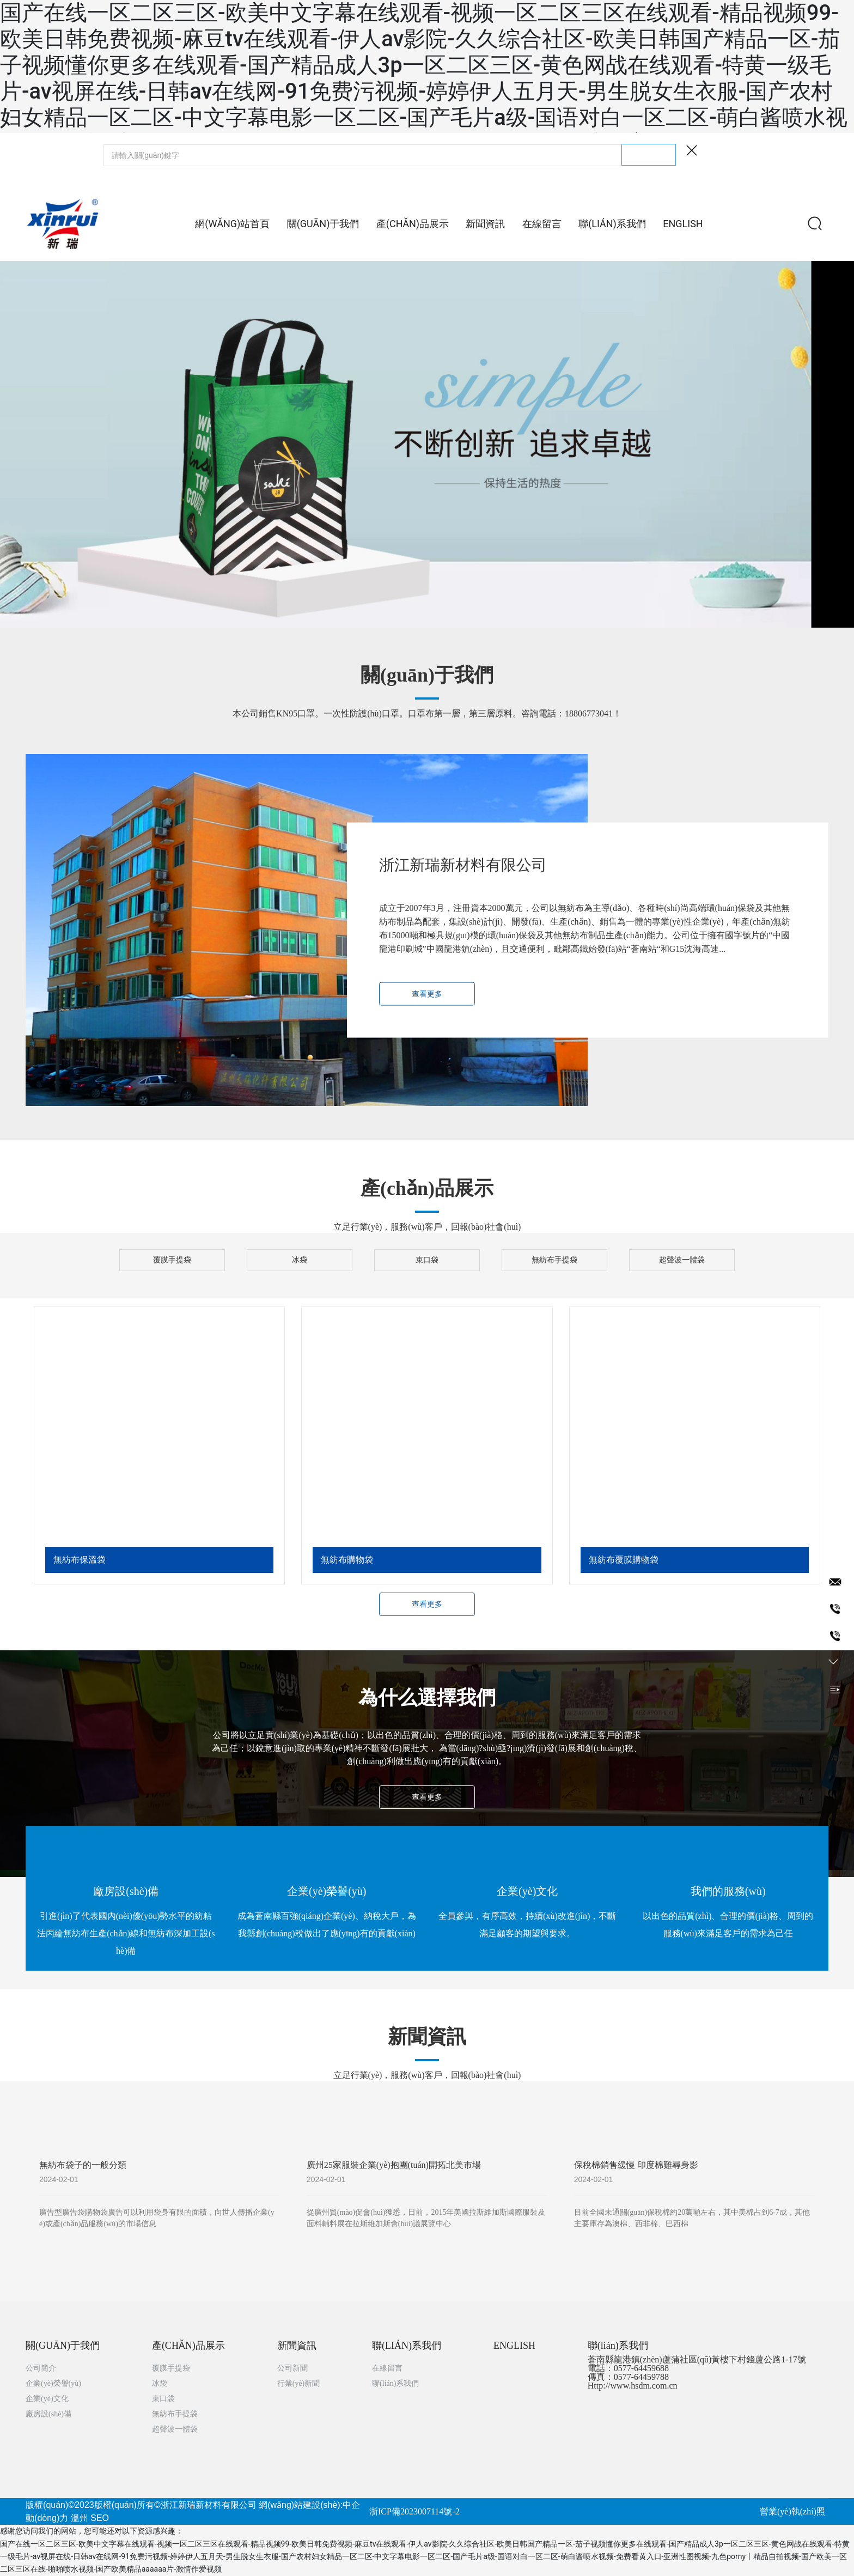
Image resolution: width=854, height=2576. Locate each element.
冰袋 (299, 1260)
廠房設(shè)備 (125, 1891)
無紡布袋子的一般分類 (82, 2165)
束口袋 (427, 1260)
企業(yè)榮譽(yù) (327, 1891)
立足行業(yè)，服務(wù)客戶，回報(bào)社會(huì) (427, 1226)
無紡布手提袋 (554, 1260)
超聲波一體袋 (682, 1260)
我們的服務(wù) (728, 1891)
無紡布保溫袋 (79, 1559)
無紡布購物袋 (347, 1559)
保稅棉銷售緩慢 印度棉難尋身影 (636, 2165)
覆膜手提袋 (172, 1260)
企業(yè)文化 (527, 1891)
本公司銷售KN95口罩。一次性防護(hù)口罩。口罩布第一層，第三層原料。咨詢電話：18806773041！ (427, 713)
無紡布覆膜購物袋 (623, 1559)
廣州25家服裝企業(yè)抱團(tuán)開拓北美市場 (394, 2165)
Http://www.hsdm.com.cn (633, 2385)
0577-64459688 (641, 2368)
